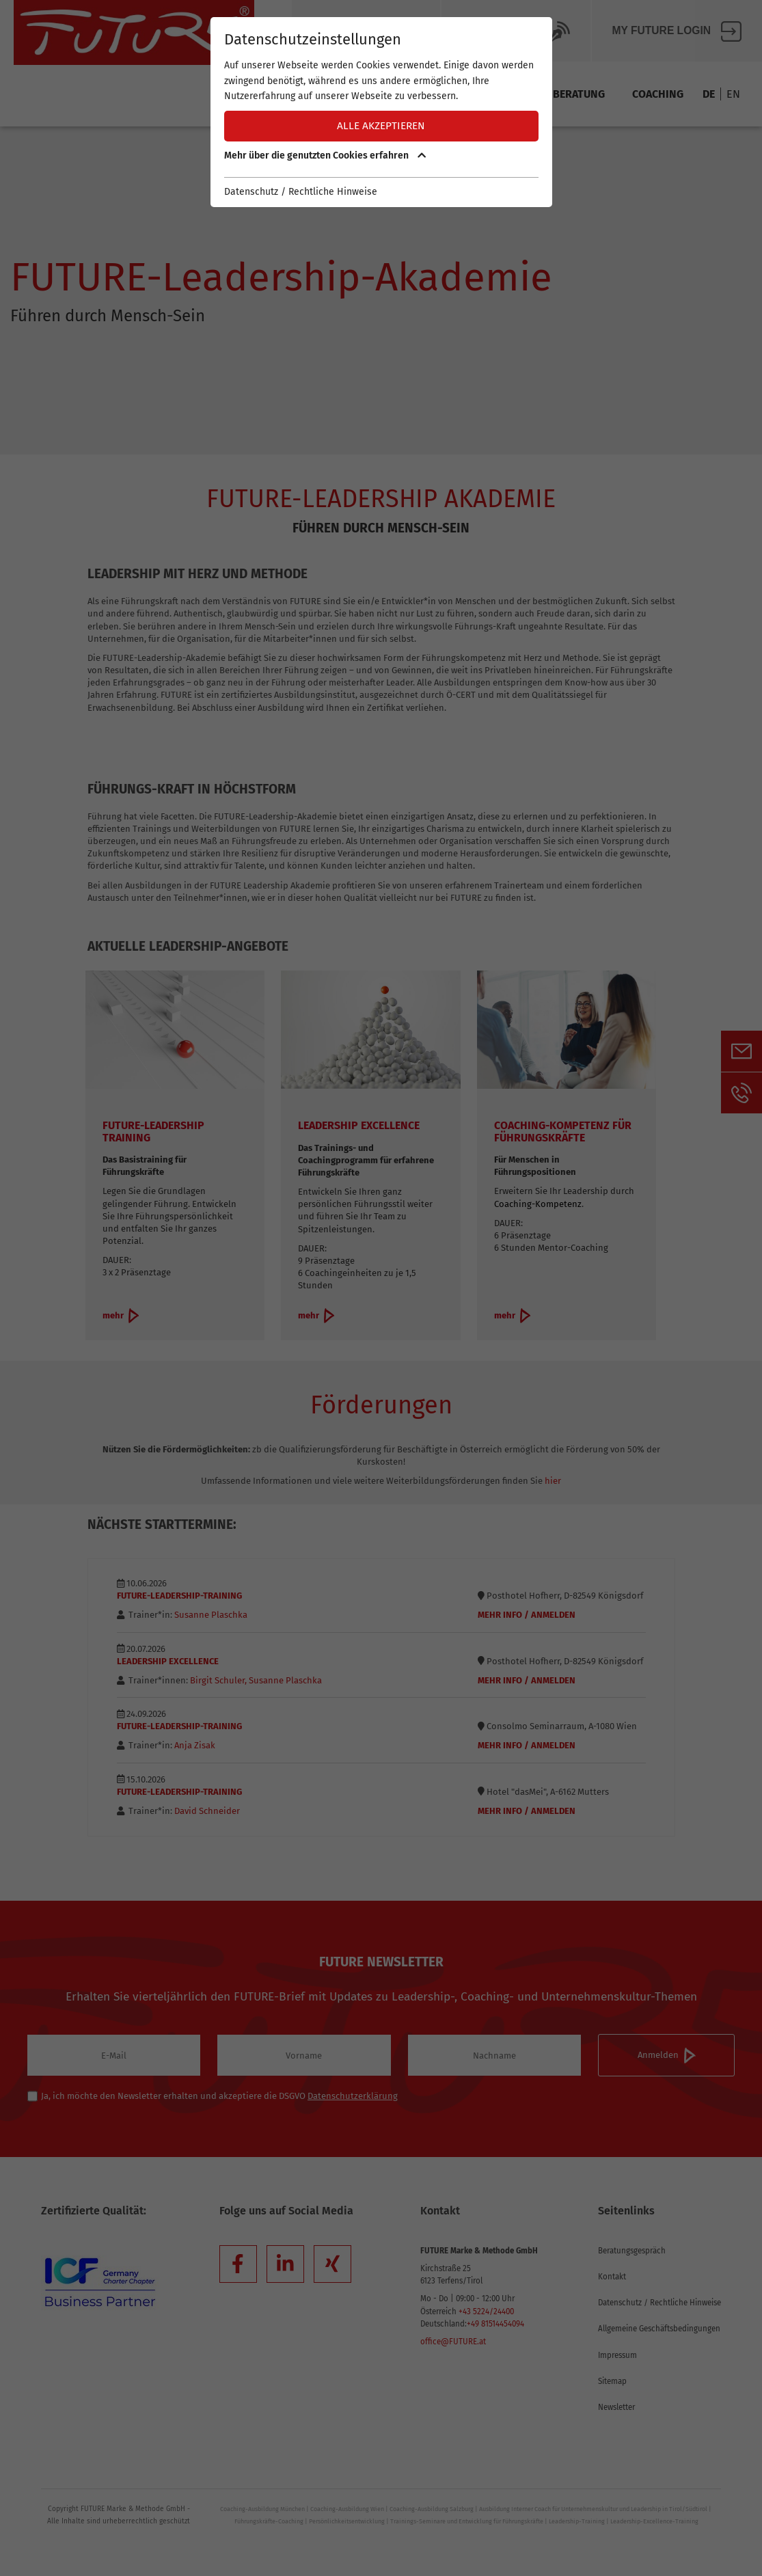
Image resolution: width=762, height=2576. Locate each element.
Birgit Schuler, (218, 1680)
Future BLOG (516, 31)
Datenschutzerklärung (353, 2096)
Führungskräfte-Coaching (268, 2521)
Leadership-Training (577, 2521)
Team (437, 93)
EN (733, 93)
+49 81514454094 (495, 2324)
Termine (301, 93)
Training (502, 93)
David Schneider (206, 1811)
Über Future (366, 31)
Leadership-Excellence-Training (654, 2521)
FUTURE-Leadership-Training (179, 1595)
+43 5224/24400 (486, 2311)
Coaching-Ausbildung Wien (347, 2509)
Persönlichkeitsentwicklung (347, 2521)
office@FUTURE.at (453, 2341)
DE (709, 93)
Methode (373, 93)
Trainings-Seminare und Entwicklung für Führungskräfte (466, 2521)
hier (553, 1481)
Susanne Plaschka (209, 1615)
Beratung (579, 93)
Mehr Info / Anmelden (526, 1615)
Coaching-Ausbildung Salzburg (432, 2509)
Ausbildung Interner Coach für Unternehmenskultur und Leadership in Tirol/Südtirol (593, 2509)
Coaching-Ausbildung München (262, 2509)
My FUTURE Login (676, 31)
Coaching (657, 93)
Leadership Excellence (168, 1661)
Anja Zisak (193, 1745)
